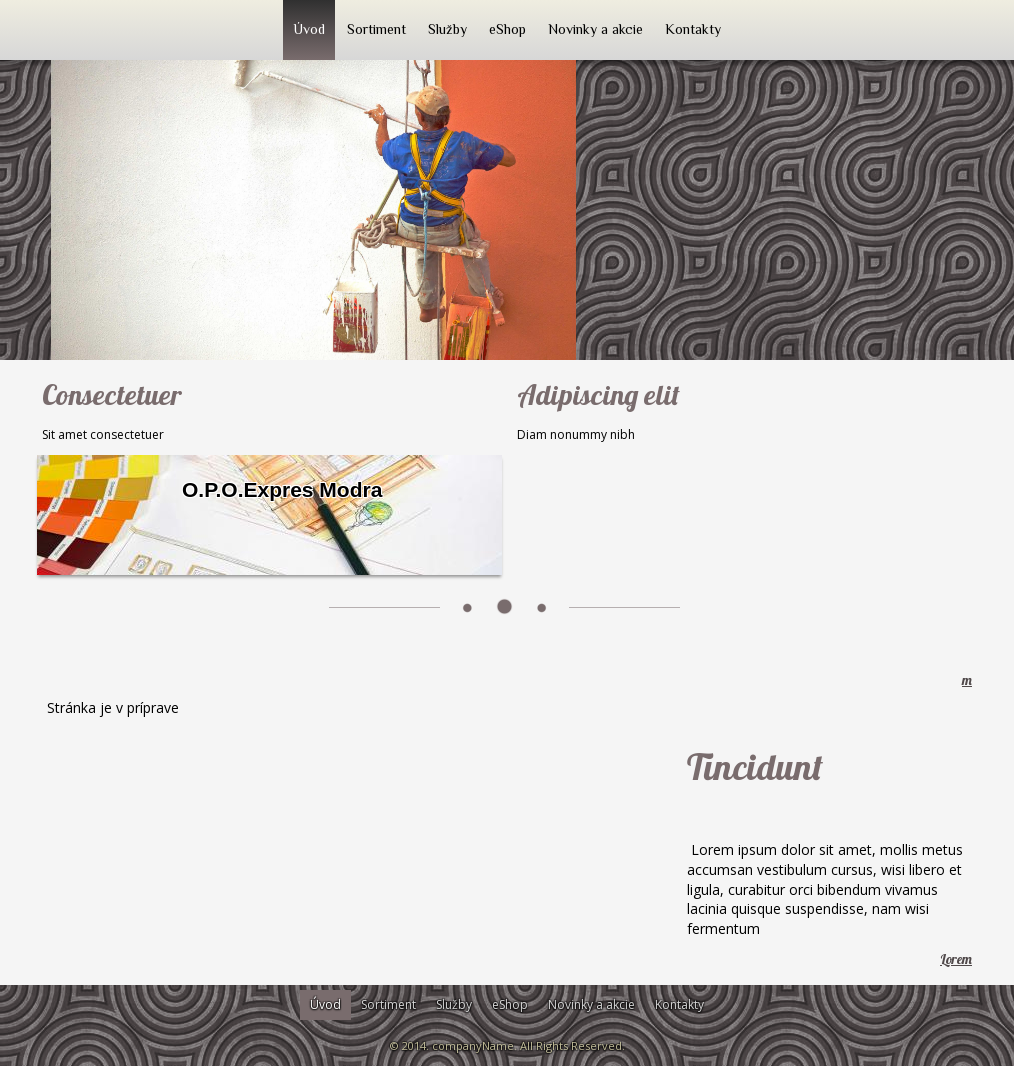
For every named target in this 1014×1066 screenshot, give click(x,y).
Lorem (956, 959)
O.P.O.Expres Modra (282, 489)
